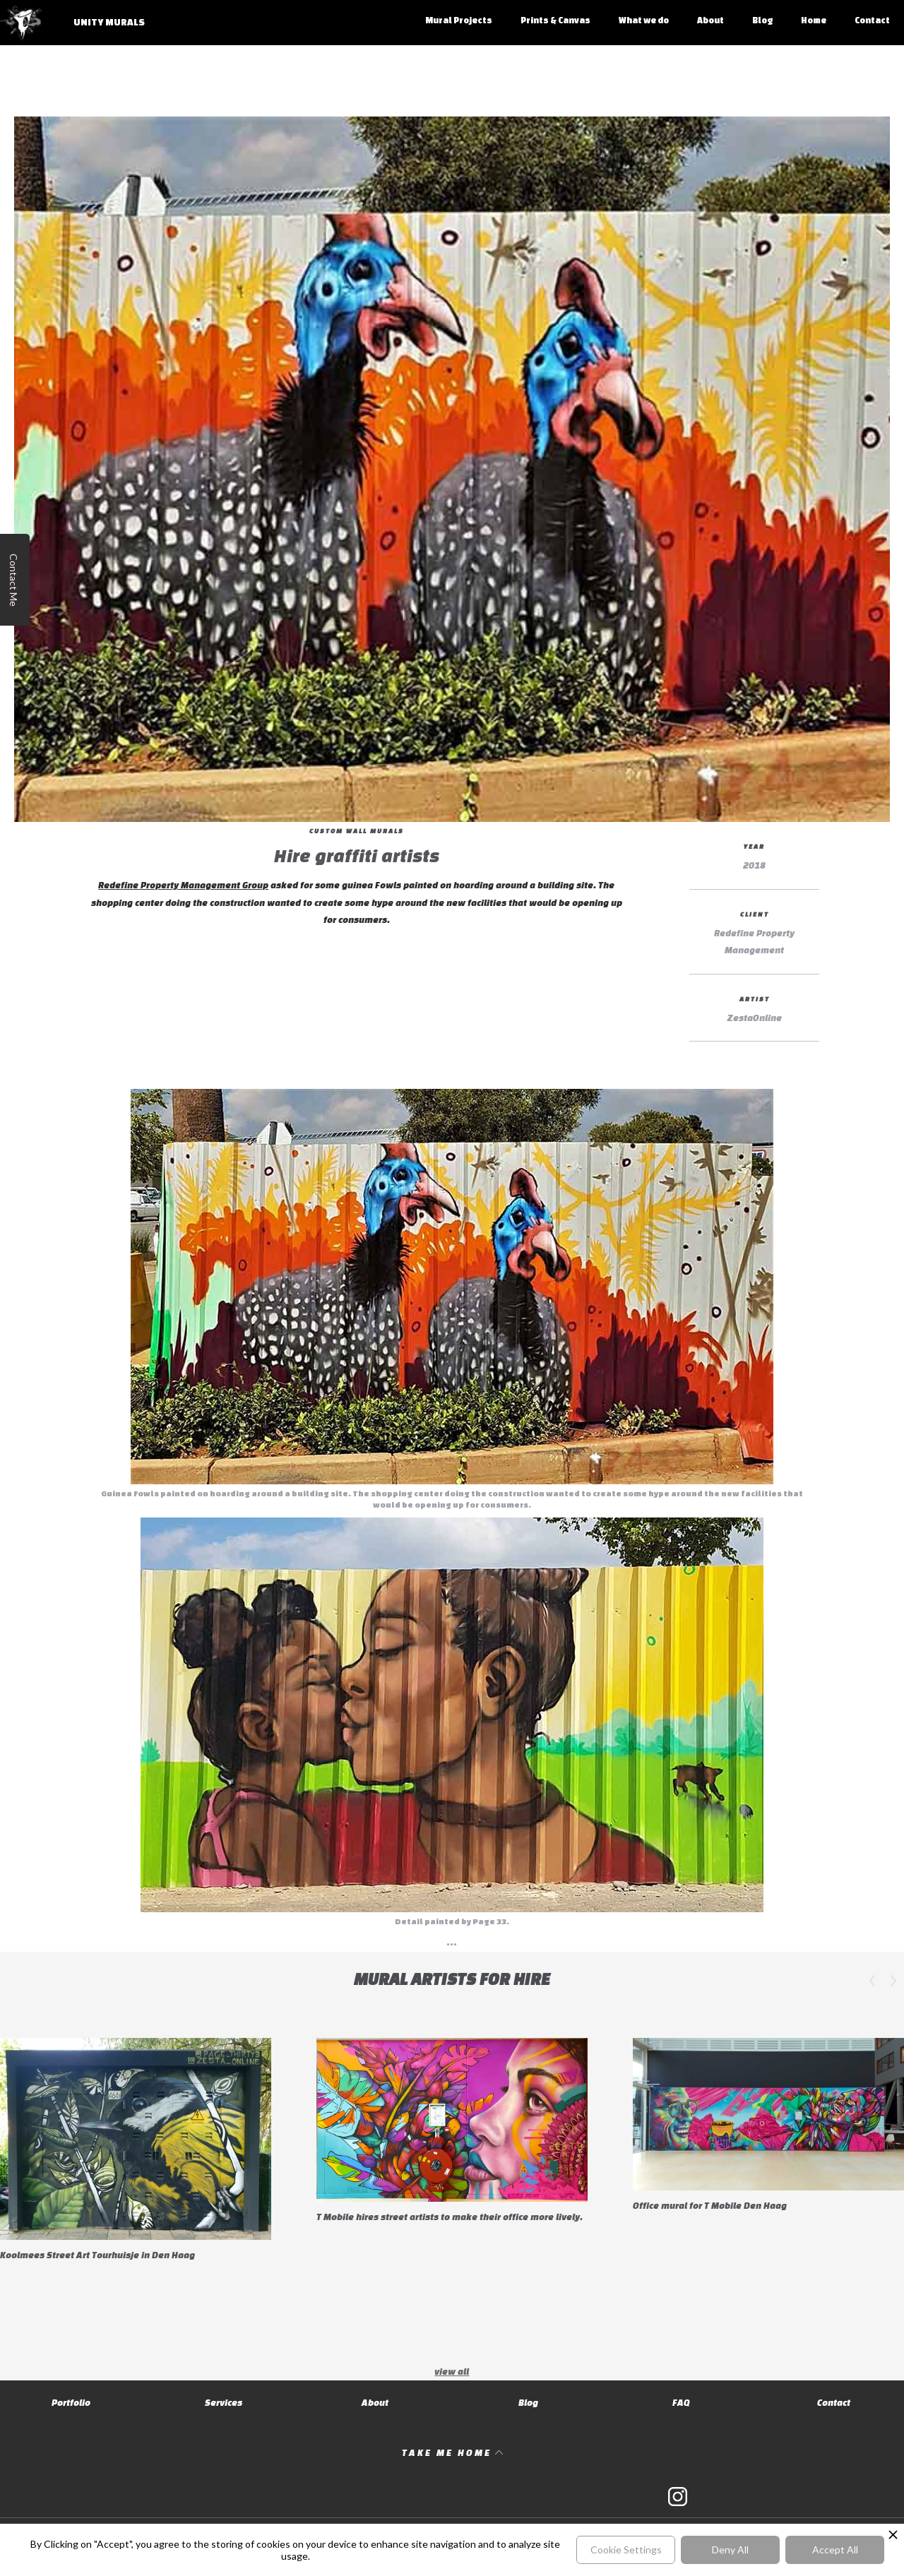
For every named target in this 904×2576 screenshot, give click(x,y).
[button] (872, 1981)
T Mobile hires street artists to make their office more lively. (449, 2217)
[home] (80, 29)
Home (813, 20)
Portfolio (71, 2402)
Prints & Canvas (555, 20)
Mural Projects (458, 20)
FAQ (681, 2402)
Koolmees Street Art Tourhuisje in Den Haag (97, 2255)
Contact (872, 20)
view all (451, 2371)
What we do (644, 20)
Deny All (730, 2550)
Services (223, 2402)
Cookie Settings (626, 2550)
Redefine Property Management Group (183, 885)
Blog (762, 20)
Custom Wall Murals (356, 831)
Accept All (835, 2550)
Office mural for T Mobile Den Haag (710, 2205)
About (710, 20)
